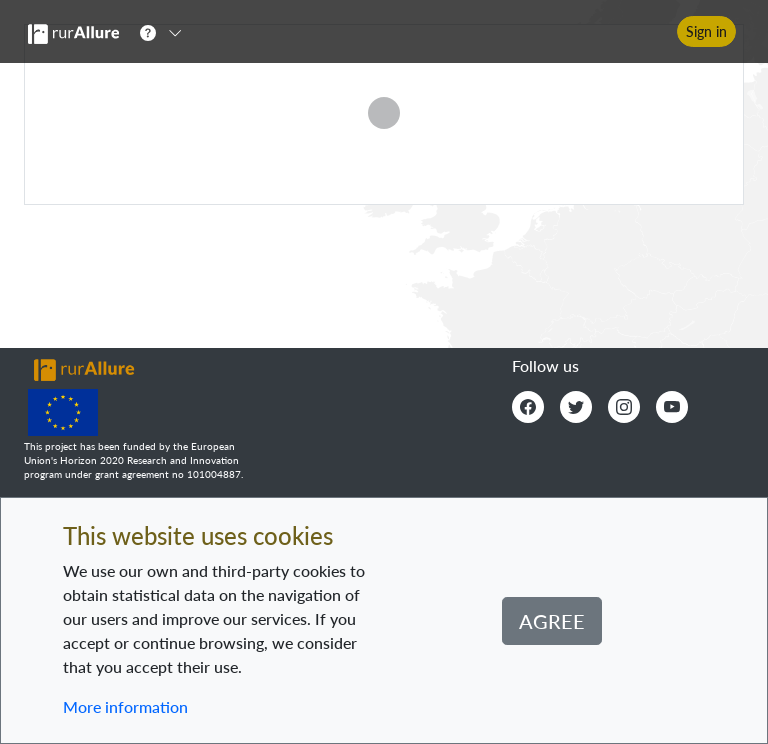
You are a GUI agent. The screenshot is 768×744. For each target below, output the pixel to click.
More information (125, 706)
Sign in (706, 31)
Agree (552, 621)
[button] (167, 32)
